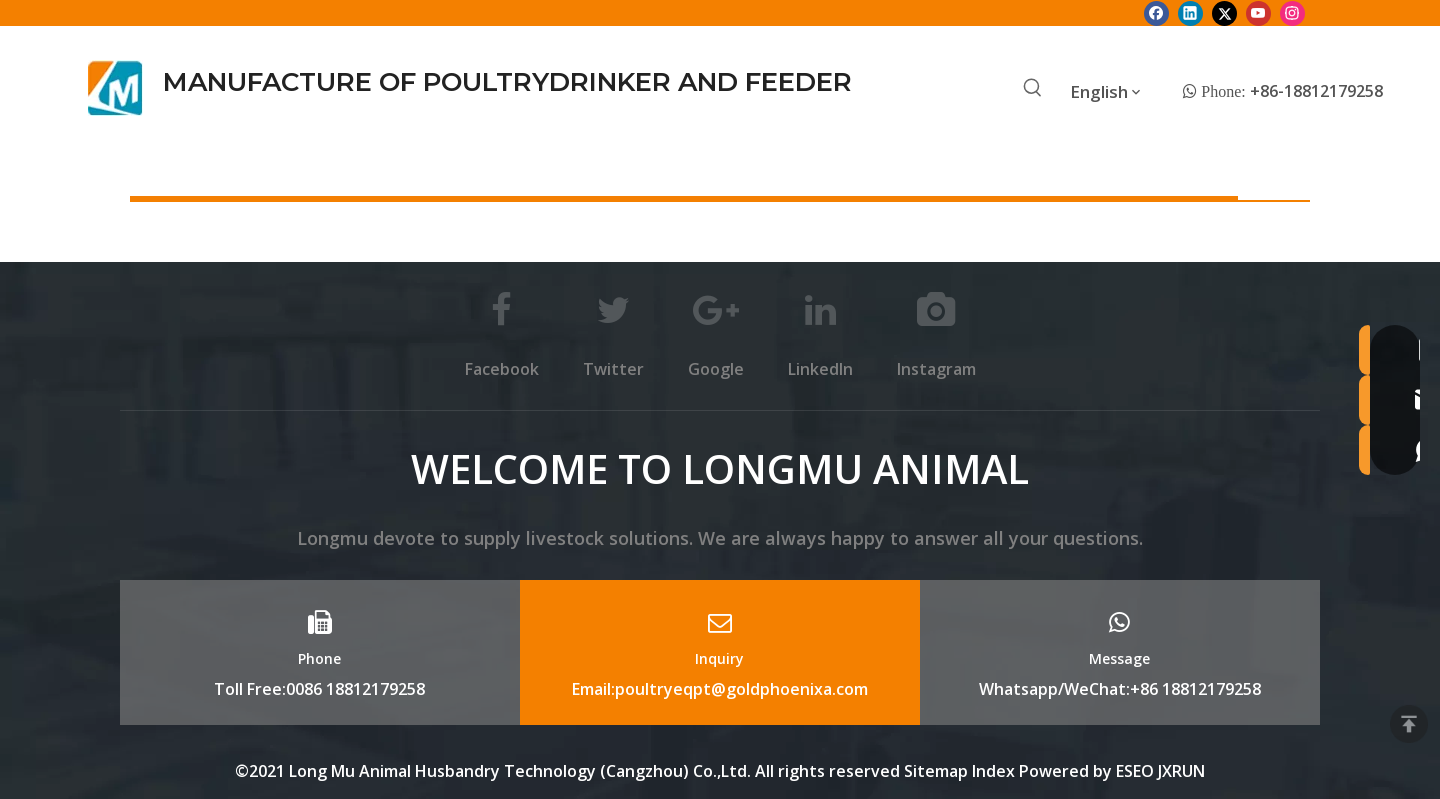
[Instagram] (1292, 13)
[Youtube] (1258, 13)
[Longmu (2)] (115, 88)
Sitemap (936, 771)
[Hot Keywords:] (1033, 89)
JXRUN (1181, 771)
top (1409, 724)
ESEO (1135, 771)
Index (995, 771)
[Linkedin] (1190, 13)
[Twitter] (1224, 13)
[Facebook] (1156, 13)
